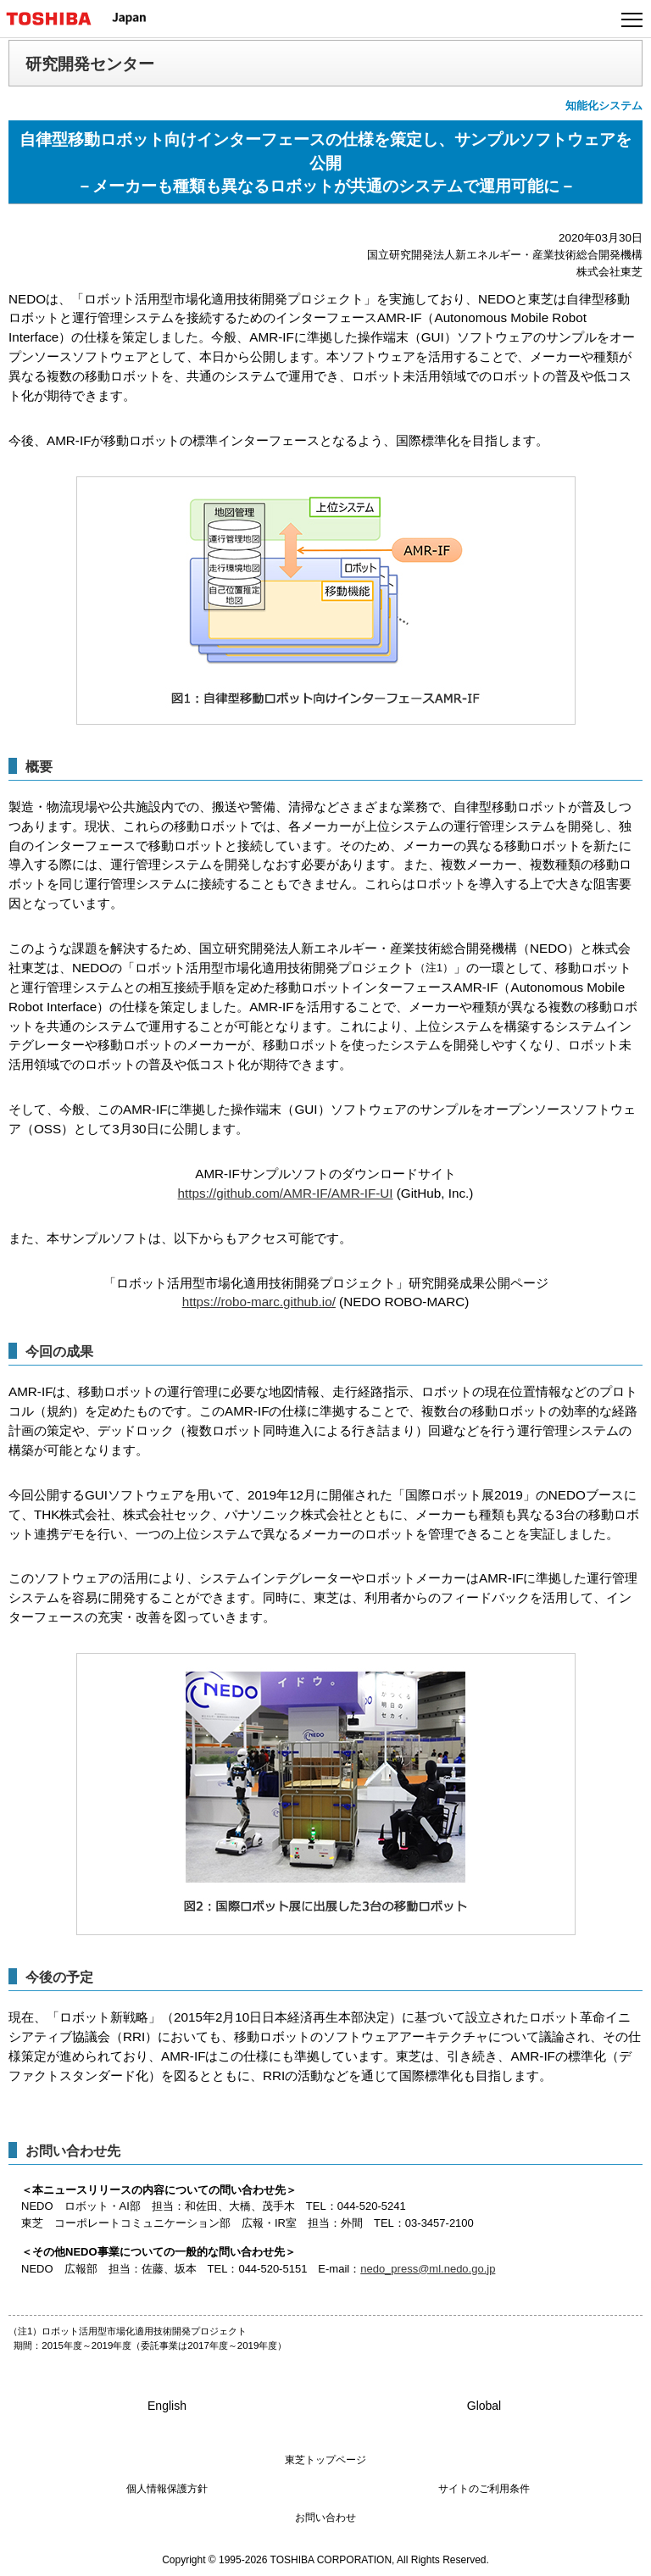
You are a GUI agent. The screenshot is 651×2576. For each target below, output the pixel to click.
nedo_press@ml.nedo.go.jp (427, 2268)
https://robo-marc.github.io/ (259, 1301)
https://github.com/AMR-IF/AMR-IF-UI (285, 1193)
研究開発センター (89, 63)
